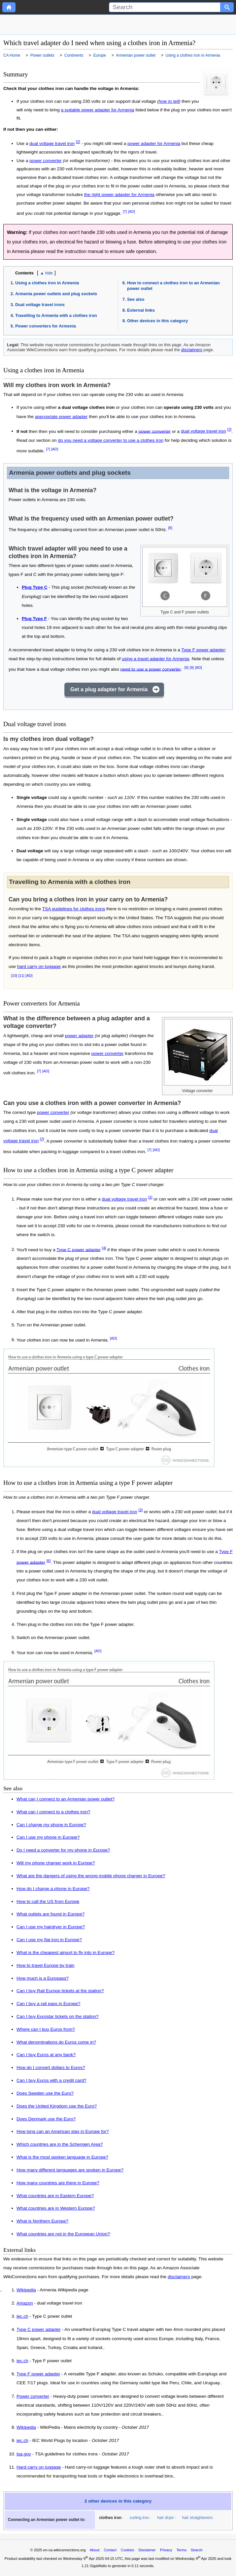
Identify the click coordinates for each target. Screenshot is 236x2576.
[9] (192, 667)
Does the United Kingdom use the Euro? (57, 2106)
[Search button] (227, 7)
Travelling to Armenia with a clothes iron (56, 315)
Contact (110, 2550)
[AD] (131, 211)
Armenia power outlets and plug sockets (56, 293)
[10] (14, 975)
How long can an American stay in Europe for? (63, 2131)
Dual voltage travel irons (40, 304)
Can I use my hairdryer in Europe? (51, 1926)
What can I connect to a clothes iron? (53, 1811)
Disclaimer (147, 2550)
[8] (170, 528)
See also (135, 299)
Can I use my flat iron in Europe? (49, 1939)
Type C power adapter (78, 1249)
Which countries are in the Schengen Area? (60, 2144)
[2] (78, 142)
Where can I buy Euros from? (46, 2029)
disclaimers (191, 349)
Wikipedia (26, 2290)
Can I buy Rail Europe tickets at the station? (60, 1990)
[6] (186, 667)
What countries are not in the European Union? (63, 2233)
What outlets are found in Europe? (50, 1913)
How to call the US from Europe (48, 1901)
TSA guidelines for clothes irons (73, 908)
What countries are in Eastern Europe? (55, 2195)
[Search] (164, 7)
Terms (181, 2550)
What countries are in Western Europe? (56, 2208)
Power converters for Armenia (45, 326)
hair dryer (165, 2517)
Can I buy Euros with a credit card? (51, 2080)
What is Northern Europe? (42, 2221)
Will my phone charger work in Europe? (56, 1862)
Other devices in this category (157, 320)
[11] (21, 975)
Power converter (33, 2396)
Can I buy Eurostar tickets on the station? (58, 2016)
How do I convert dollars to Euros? (51, 2067)
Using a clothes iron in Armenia (47, 282)
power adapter (79, 1035)
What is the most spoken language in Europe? (62, 2157)
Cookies (127, 2550)
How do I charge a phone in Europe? (53, 1888)
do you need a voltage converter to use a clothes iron (110, 440)
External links (141, 310)
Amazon (25, 2303)
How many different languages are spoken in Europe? (70, 2169)
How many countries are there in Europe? (58, 2182)
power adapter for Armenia (153, 143)
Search (196, 2550)
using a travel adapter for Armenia (155, 658)
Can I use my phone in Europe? (48, 1837)
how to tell (169, 101)
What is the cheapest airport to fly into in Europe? (66, 1952)
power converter (45, 160)
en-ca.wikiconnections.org (64, 2550)
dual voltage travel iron (52, 143)
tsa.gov (24, 2454)
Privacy (166, 2550)
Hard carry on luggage (39, 2467)
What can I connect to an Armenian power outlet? (66, 1799)
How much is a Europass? (43, 1978)
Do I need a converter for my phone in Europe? (63, 1850)
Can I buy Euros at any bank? (46, 2054)
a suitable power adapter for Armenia (97, 109)
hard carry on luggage (39, 966)
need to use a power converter (150, 668)
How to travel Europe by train (45, 1965)
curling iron (139, 2517)
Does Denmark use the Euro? (46, 2118)
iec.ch (22, 2316)
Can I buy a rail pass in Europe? (48, 2003)
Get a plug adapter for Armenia (109, 689)
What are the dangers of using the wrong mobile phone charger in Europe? (91, 1875)
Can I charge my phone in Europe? (51, 1824)
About (94, 2550)
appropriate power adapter (61, 416)
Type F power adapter (203, 649)
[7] (125, 211)
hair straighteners (197, 2517)
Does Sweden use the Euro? (45, 2093)
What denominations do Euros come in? (56, 2042)
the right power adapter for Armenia (119, 194)
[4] (104, 1248)
